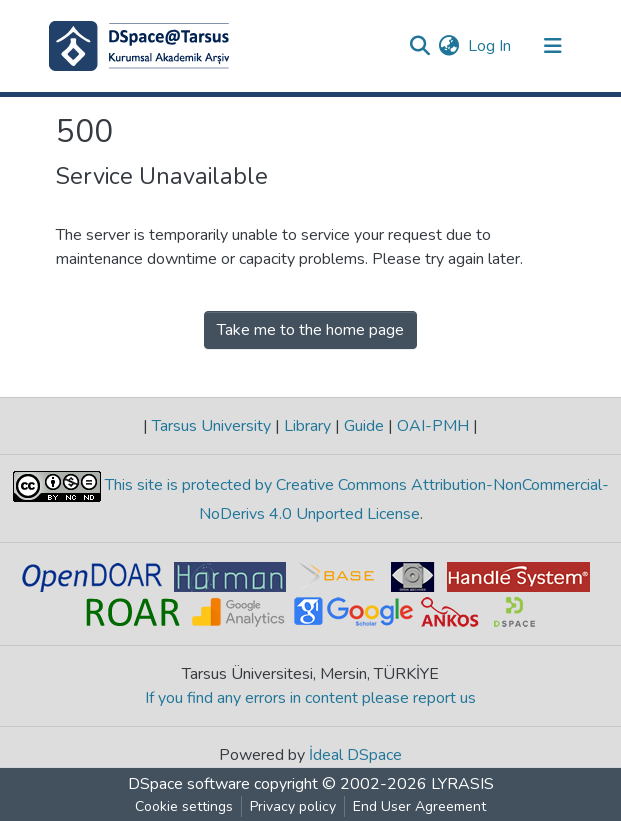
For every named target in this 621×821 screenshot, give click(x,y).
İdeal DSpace (355, 755)
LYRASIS (462, 784)
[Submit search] (420, 46)
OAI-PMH (433, 426)
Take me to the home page (310, 330)
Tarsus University (211, 426)
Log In (490, 46)
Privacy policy (293, 806)
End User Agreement (419, 806)
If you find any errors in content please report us (310, 698)
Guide (364, 426)
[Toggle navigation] (553, 46)
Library (307, 426)
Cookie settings (184, 806)
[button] (449, 46)
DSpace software (189, 784)
